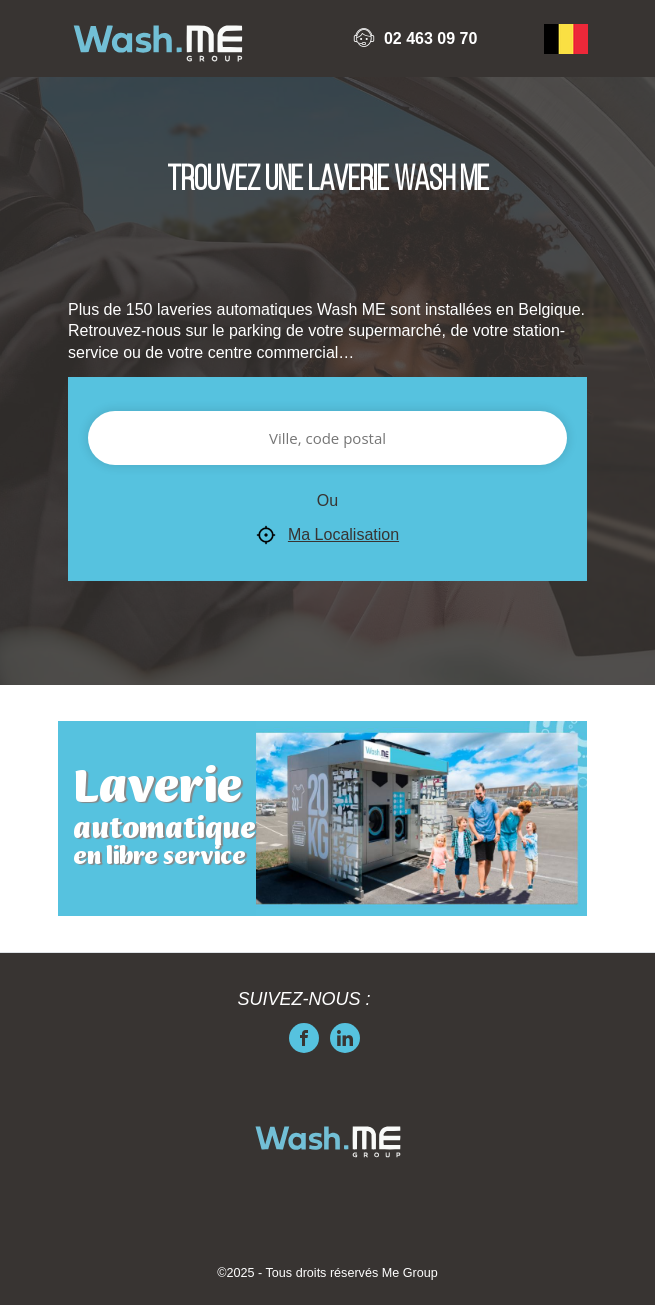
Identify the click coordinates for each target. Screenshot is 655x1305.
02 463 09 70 (430, 38)
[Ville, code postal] (327, 438)
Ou (327, 500)
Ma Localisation (327, 536)
